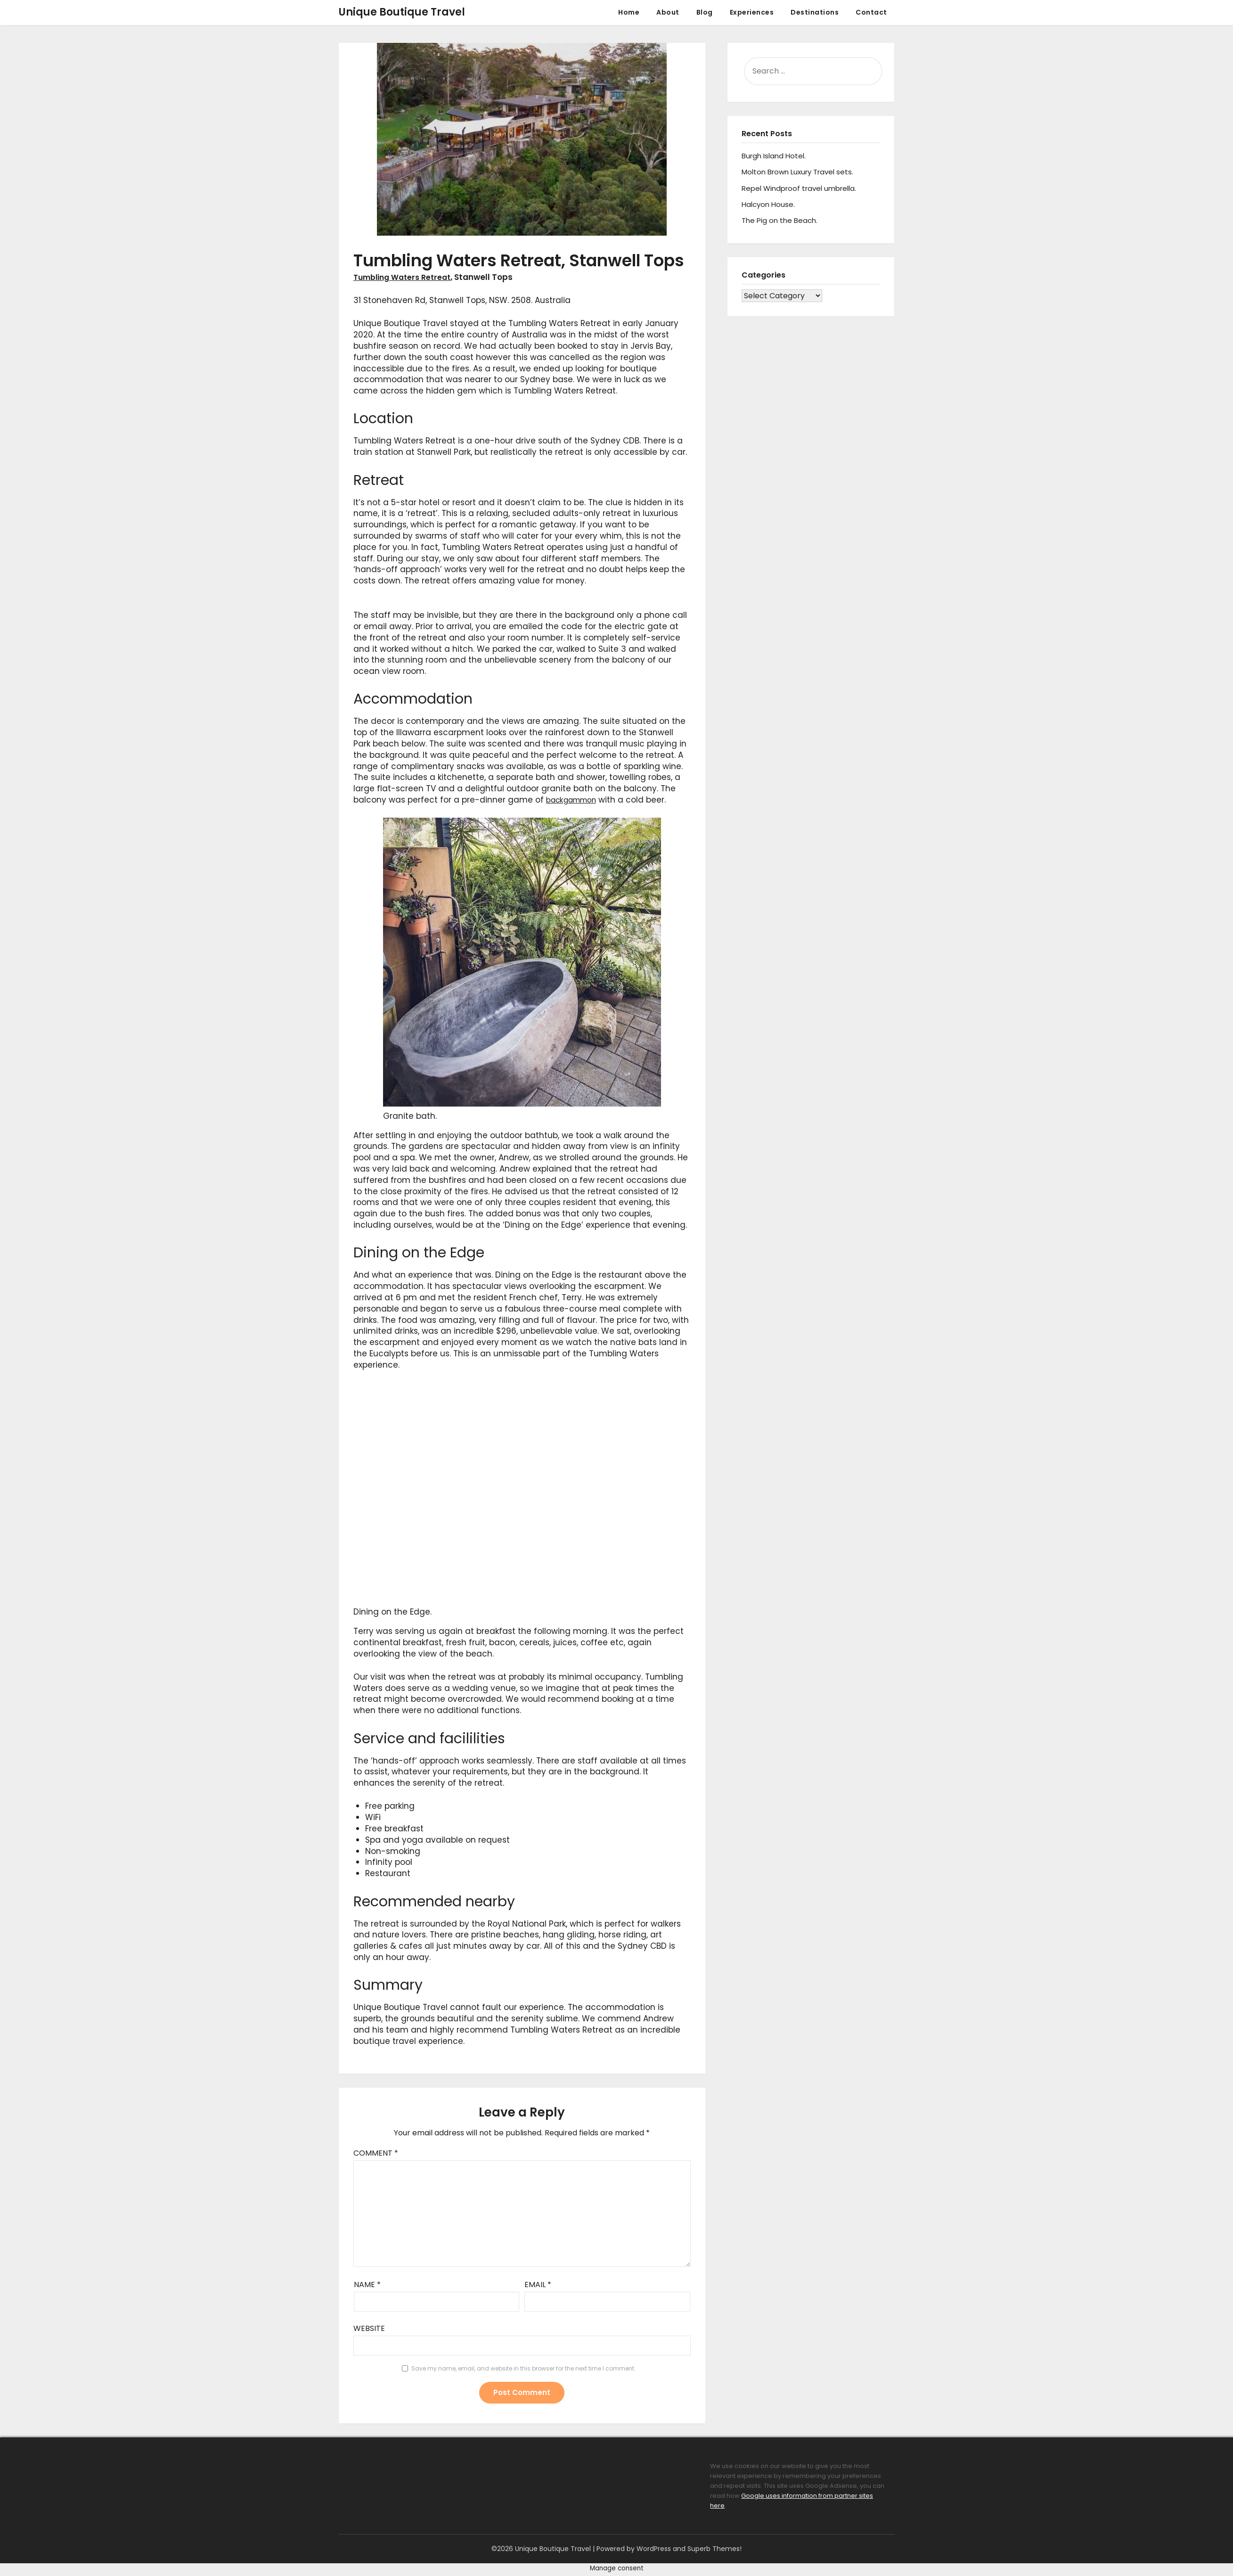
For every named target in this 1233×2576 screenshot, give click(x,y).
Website (369, 2328)
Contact (871, 12)
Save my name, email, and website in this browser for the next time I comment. (523, 2368)
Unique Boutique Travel (402, 12)
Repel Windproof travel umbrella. (799, 188)
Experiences (752, 12)
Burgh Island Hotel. (774, 156)
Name (367, 2284)
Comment (375, 2153)
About (667, 12)
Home (628, 12)
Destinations (815, 12)
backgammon (575, 799)
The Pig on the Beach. (779, 220)
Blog (704, 12)
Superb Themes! (714, 2548)
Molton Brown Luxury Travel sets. (797, 172)
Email (537, 2284)
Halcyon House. (768, 204)
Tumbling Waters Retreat (406, 277)
